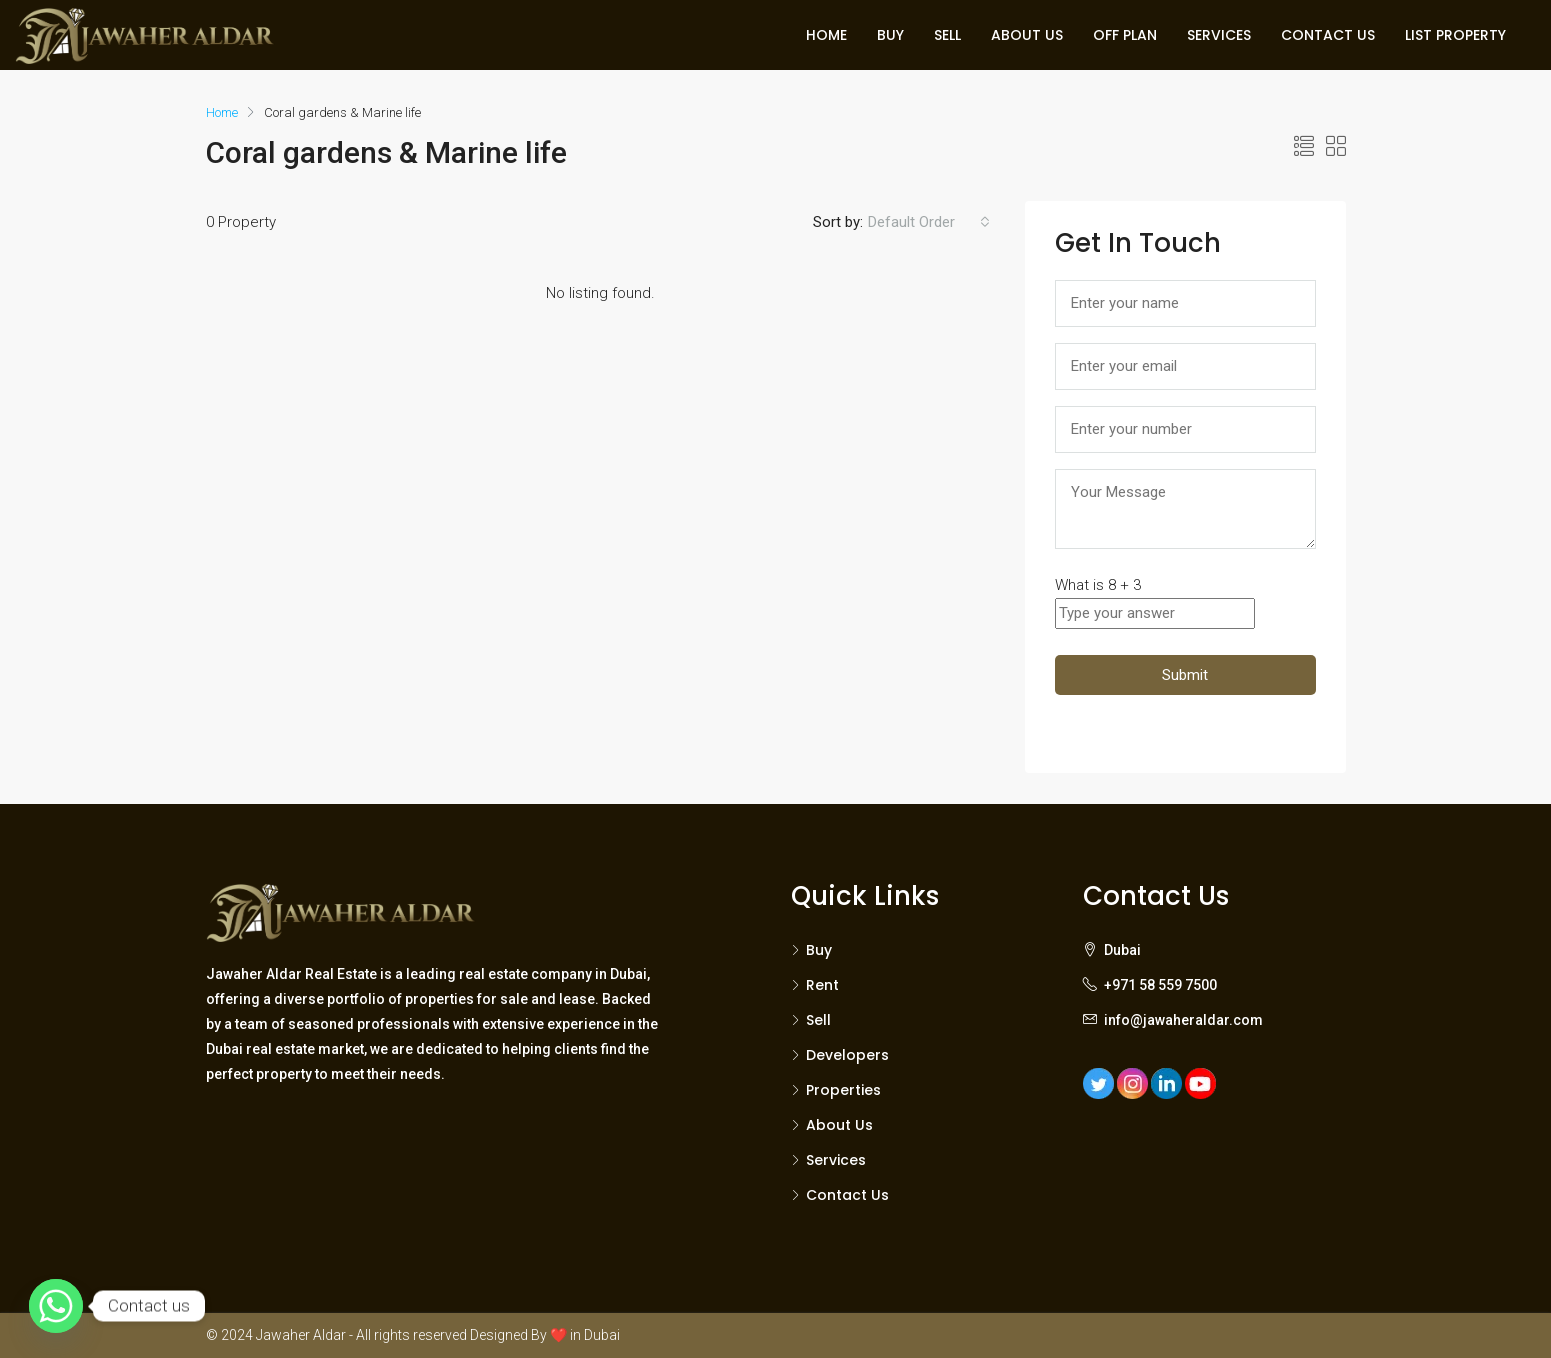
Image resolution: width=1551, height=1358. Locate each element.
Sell (818, 1020)
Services (836, 1160)
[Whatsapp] (56, 1306)
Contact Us (847, 1195)
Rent (822, 985)
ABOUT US (1027, 35)
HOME (826, 35)
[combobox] (929, 222)
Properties (843, 1090)
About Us (839, 1125)
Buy (819, 950)
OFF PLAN (1125, 35)
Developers (847, 1055)
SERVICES (1219, 35)
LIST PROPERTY (1455, 35)
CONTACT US (1328, 35)
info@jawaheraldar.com (1183, 1020)
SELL (947, 35)
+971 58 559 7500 (1160, 985)
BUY (890, 35)
